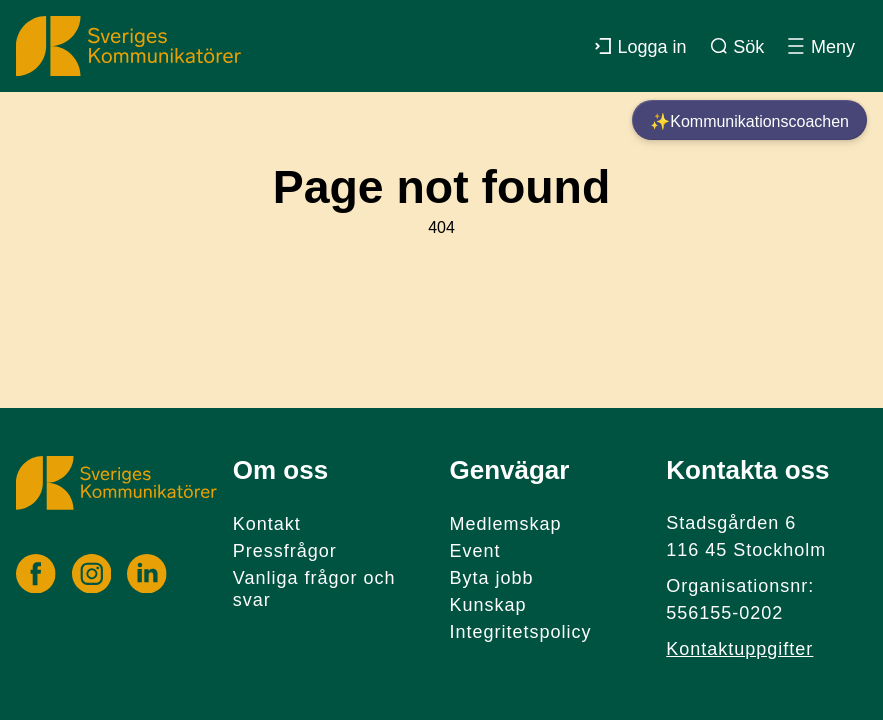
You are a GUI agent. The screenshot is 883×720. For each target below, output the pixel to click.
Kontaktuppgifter (739, 649)
